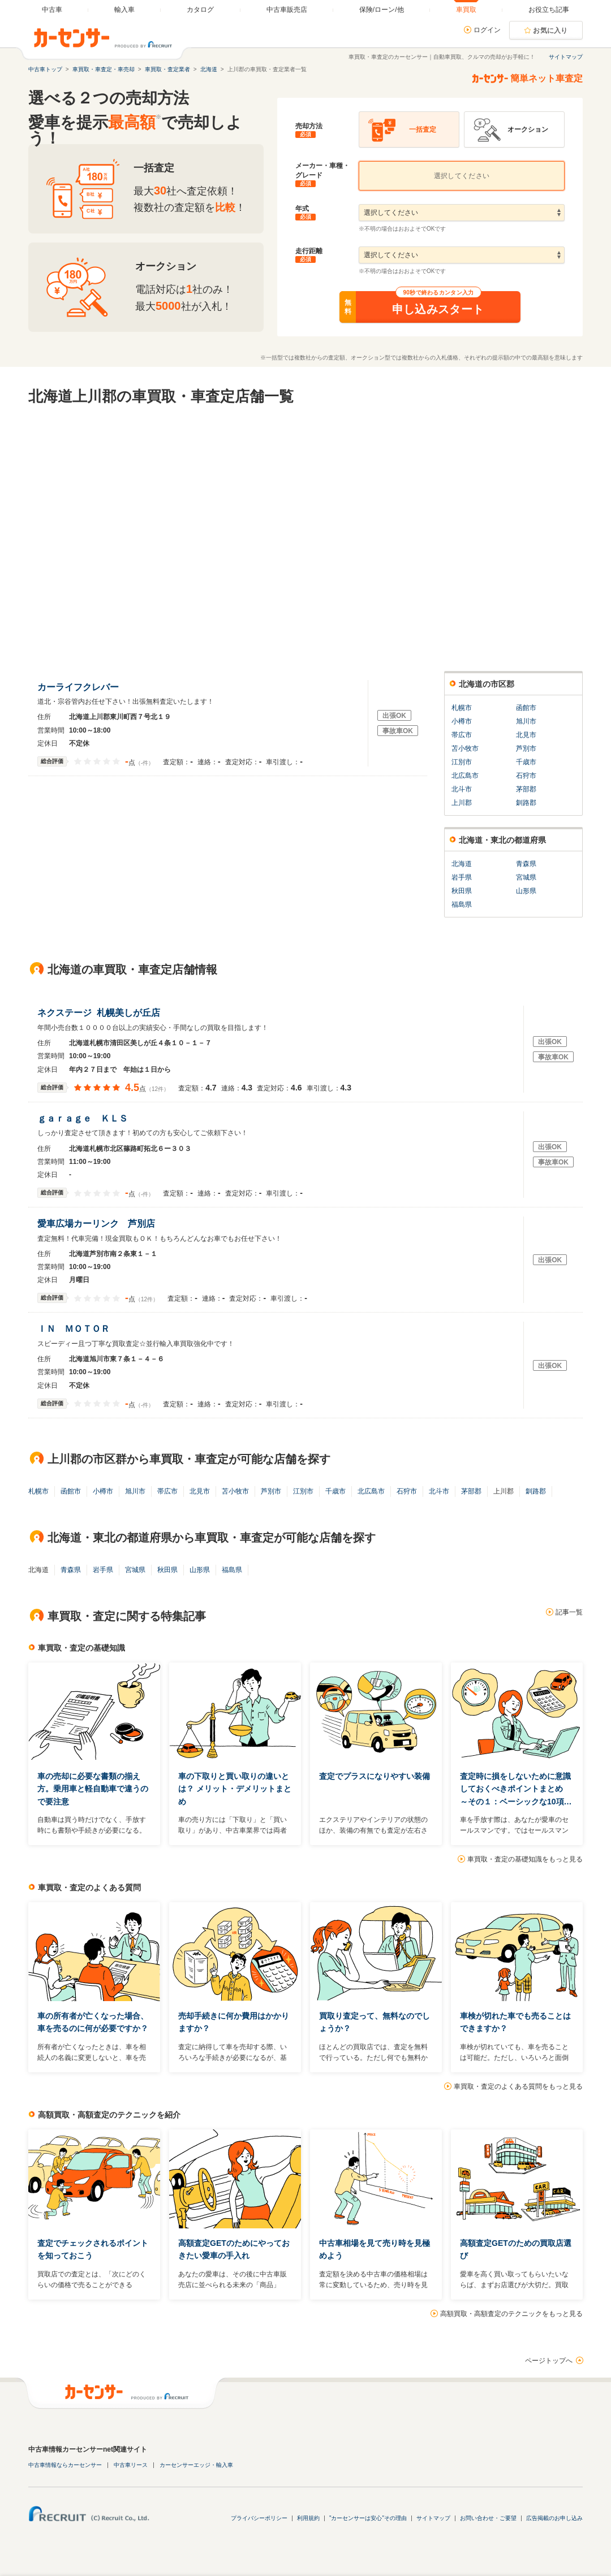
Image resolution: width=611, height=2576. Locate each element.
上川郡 (461, 802)
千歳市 (526, 762)
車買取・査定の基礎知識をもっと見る (525, 1859)
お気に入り (550, 30)
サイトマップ (566, 57)
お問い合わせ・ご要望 (488, 2518)
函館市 (526, 707)
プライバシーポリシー (259, 2518)
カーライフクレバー (80, 687)
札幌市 (461, 707)
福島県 (461, 904)
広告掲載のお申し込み (554, 2518)
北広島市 (465, 775)
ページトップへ (549, 2361)
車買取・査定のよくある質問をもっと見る (518, 2086)
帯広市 (461, 734)
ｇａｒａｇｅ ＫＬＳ (85, 1118)
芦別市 (526, 748)
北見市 (526, 734)
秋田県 (461, 890)
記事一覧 (569, 1612)
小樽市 (461, 721)
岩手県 (461, 877)
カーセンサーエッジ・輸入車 (196, 2465)
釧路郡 (526, 802)
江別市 (461, 762)
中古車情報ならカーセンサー (65, 2465)
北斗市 (461, 789)
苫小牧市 (465, 748)
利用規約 (308, 2518)
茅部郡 (526, 789)
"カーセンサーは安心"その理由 (368, 2518)
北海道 (461, 863)
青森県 (526, 863)
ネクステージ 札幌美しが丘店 (98, 1013)
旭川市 (526, 721)
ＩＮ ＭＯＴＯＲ (76, 1329)
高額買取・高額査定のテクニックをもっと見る (511, 2314)
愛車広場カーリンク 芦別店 (98, 1223)
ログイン (487, 30)
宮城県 (526, 877)
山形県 (526, 890)
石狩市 (526, 775)
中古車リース (131, 2465)
